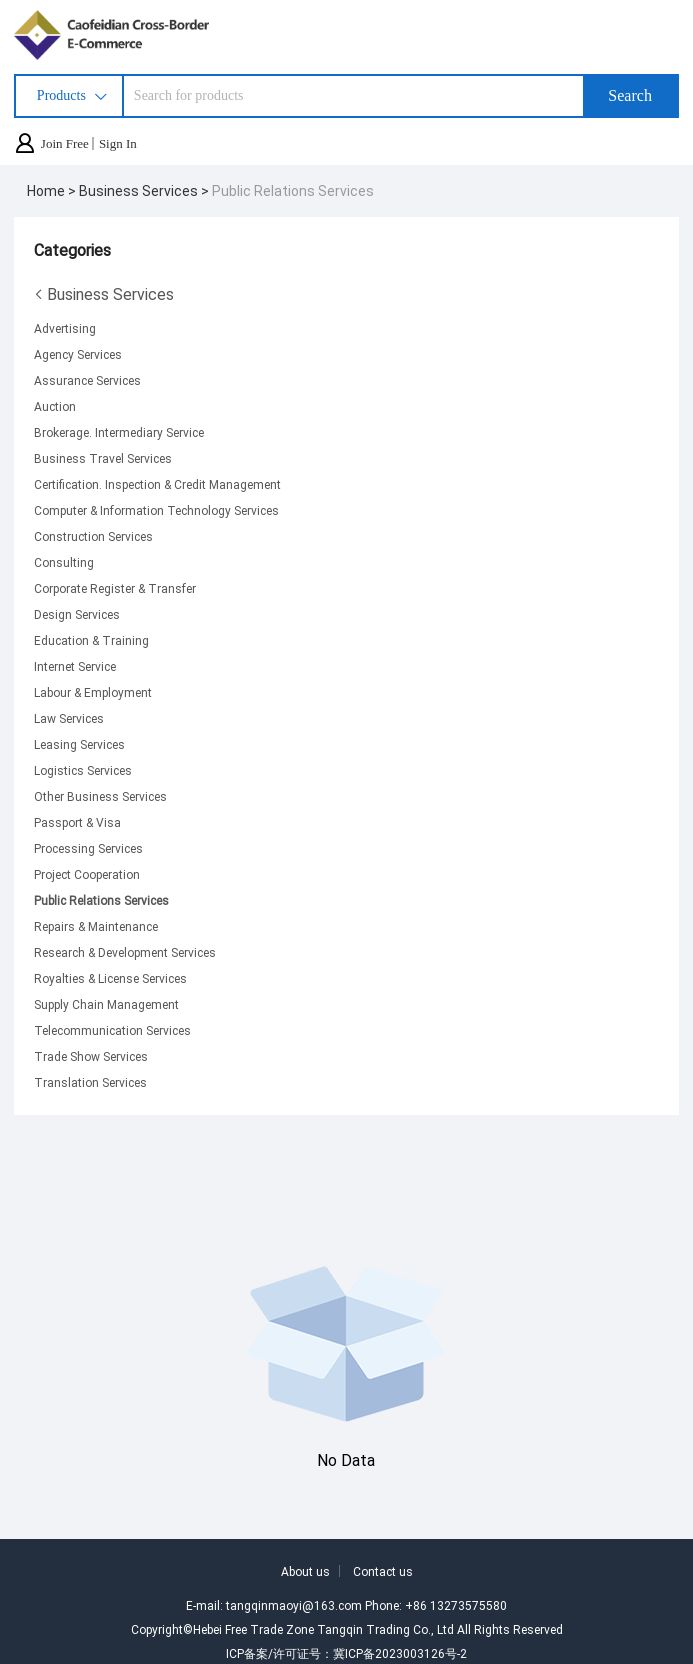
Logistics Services (83, 770)
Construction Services (93, 536)
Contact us (383, 1571)
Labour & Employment (93, 692)
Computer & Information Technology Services (156, 510)
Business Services (104, 294)
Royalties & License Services (110, 978)
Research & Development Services (125, 952)
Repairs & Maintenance (96, 926)
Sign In (118, 143)
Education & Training (91, 640)
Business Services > (145, 190)
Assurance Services (87, 380)
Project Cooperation (87, 874)
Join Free (65, 143)
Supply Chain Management (106, 1004)
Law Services (69, 718)
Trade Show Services (91, 1056)
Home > (53, 190)
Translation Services (90, 1082)
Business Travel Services (103, 458)
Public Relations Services (293, 190)
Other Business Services (100, 796)
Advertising (65, 328)
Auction (55, 406)
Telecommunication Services (112, 1030)
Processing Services (88, 848)
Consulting (64, 562)
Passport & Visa (77, 822)
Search (630, 95)
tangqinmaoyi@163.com (294, 1605)
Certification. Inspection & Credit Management (157, 484)
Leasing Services (79, 744)
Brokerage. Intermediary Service (119, 432)
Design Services (77, 614)
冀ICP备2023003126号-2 (400, 1653)
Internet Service (75, 666)
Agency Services (78, 354)
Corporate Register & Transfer (115, 588)
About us (305, 1571)
